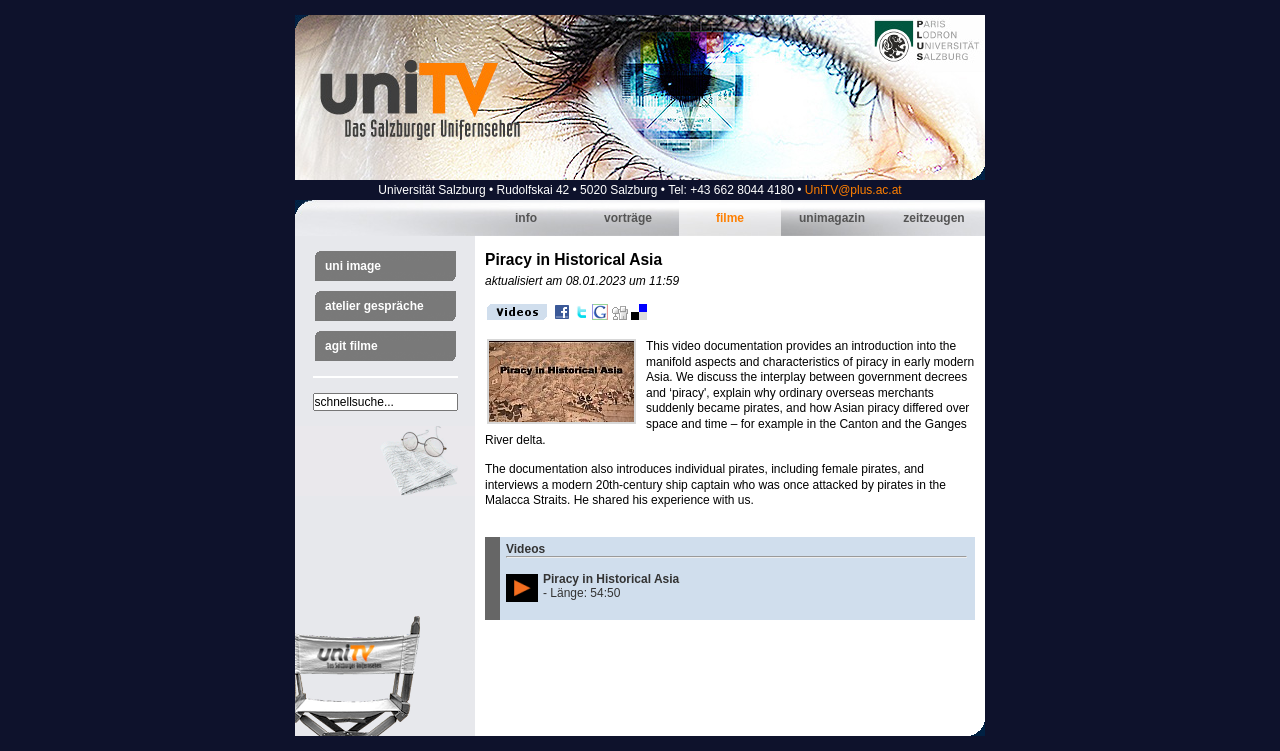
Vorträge (628, 218)
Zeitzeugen (933, 218)
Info (526, 218)
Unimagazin (832, 218)
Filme (730, 218)
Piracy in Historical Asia (611, 579)
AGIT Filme (351, 346)
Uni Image (353, 266)
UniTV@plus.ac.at (853, 190)
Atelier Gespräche (374, 306)
